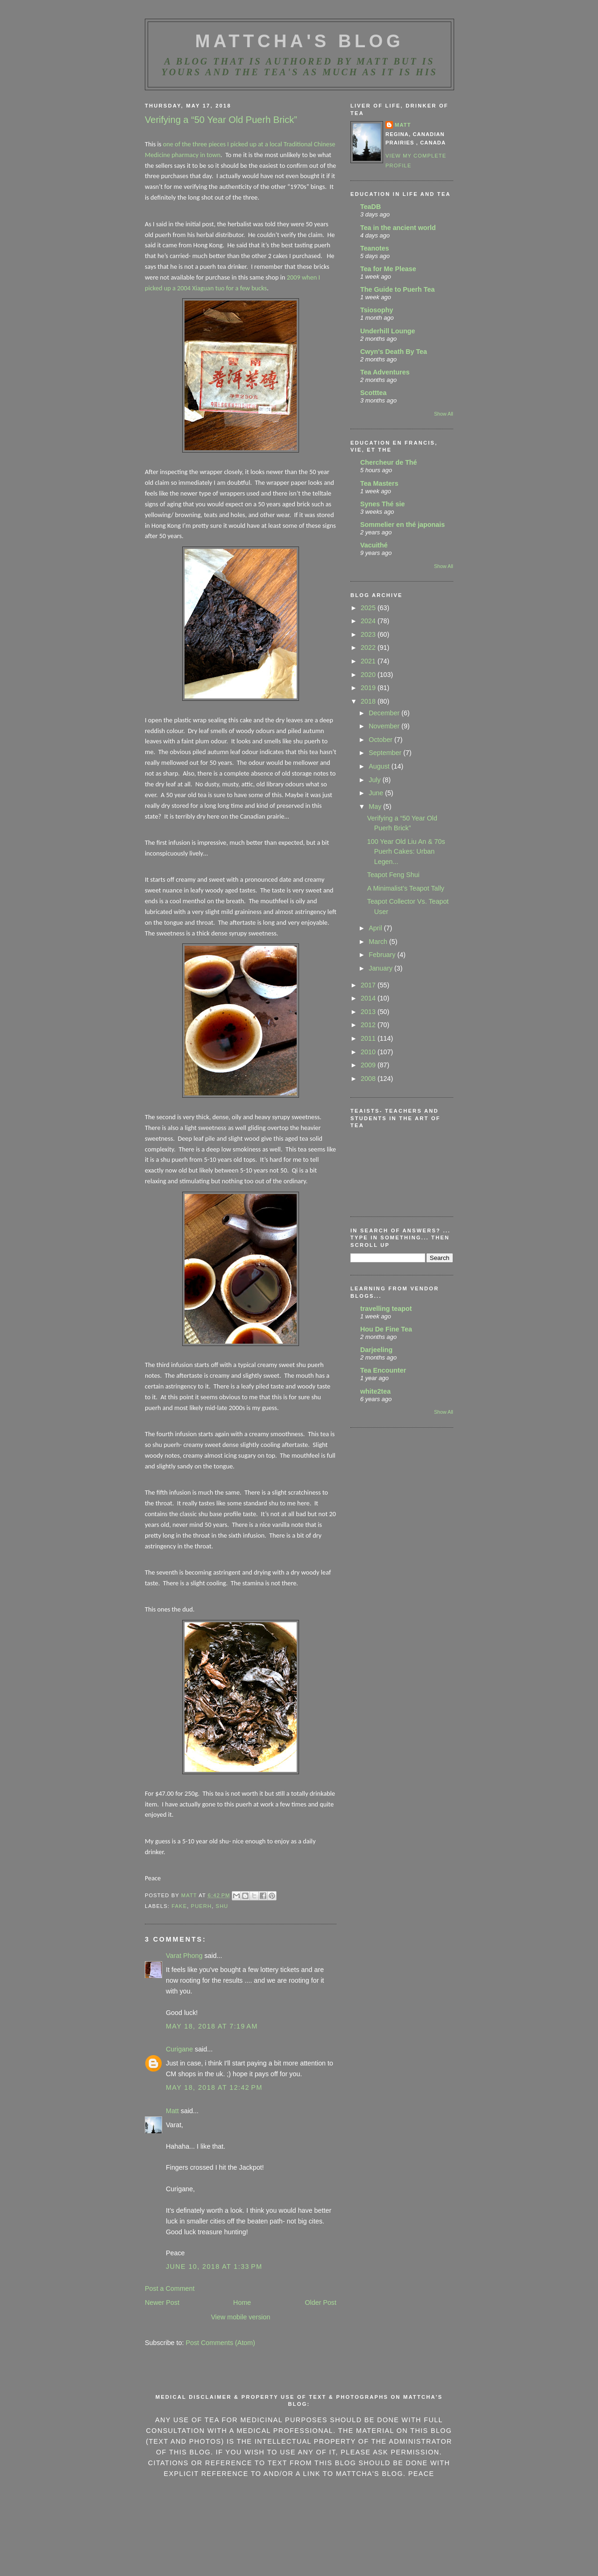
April (376, 928)
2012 (369, 1025)
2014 (369, 998)
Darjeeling (376, 1349)
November (385, 726)
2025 (369, 608)
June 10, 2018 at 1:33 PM (214, 2266)
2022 (369, 647)
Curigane (179, 2049)
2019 (369, 687)
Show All (443, 414)
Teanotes (374, 248)
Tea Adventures (385, 372)
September (386, 752)
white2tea (375, 1391)
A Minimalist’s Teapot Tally (405, 888)
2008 (369, 1078)
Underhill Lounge (387, 331)
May (376, 806)
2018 (369, 701)
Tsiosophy (376, 310)
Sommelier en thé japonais (402, 524)
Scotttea (373, 392)
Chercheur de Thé (388, 462)
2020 (369, 674)
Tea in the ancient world (398, 227)
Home (242, 2302)
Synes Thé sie (382, 504)
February (383, 954)
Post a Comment (169, 2288)
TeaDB (370, 206)
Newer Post (162, 2302)
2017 (369, 985)
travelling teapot (386, 1308)
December (385, 713)
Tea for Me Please (388, 269)
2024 (369, 621)
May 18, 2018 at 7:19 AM (212, 2026)
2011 (369, 1038)
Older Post (320, 2302)
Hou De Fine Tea (386, 1329)
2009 (369, 1065)
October (381, 739)
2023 (369, 634)
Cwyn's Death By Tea (393, 351)
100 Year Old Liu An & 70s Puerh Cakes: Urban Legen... (406, 851)
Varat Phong (184, 1955)
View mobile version (241, 2317)
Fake (179, 1906)
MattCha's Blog (299, 41)
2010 (369, 1052)
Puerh (201, 1906)
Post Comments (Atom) (220, 2342)
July (375, 780)
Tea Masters (379, 483)
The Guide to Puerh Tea (397, 289)
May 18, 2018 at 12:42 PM (214, 2087)
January (381, 968)
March (379, 941)
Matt (172, 2111)
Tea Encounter (383, 1370)
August (380, 766)
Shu (222, 1906)
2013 (369, 1011)
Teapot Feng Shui (393, 874)
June (377, 793)
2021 (369, 661)
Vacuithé (374, 545)
